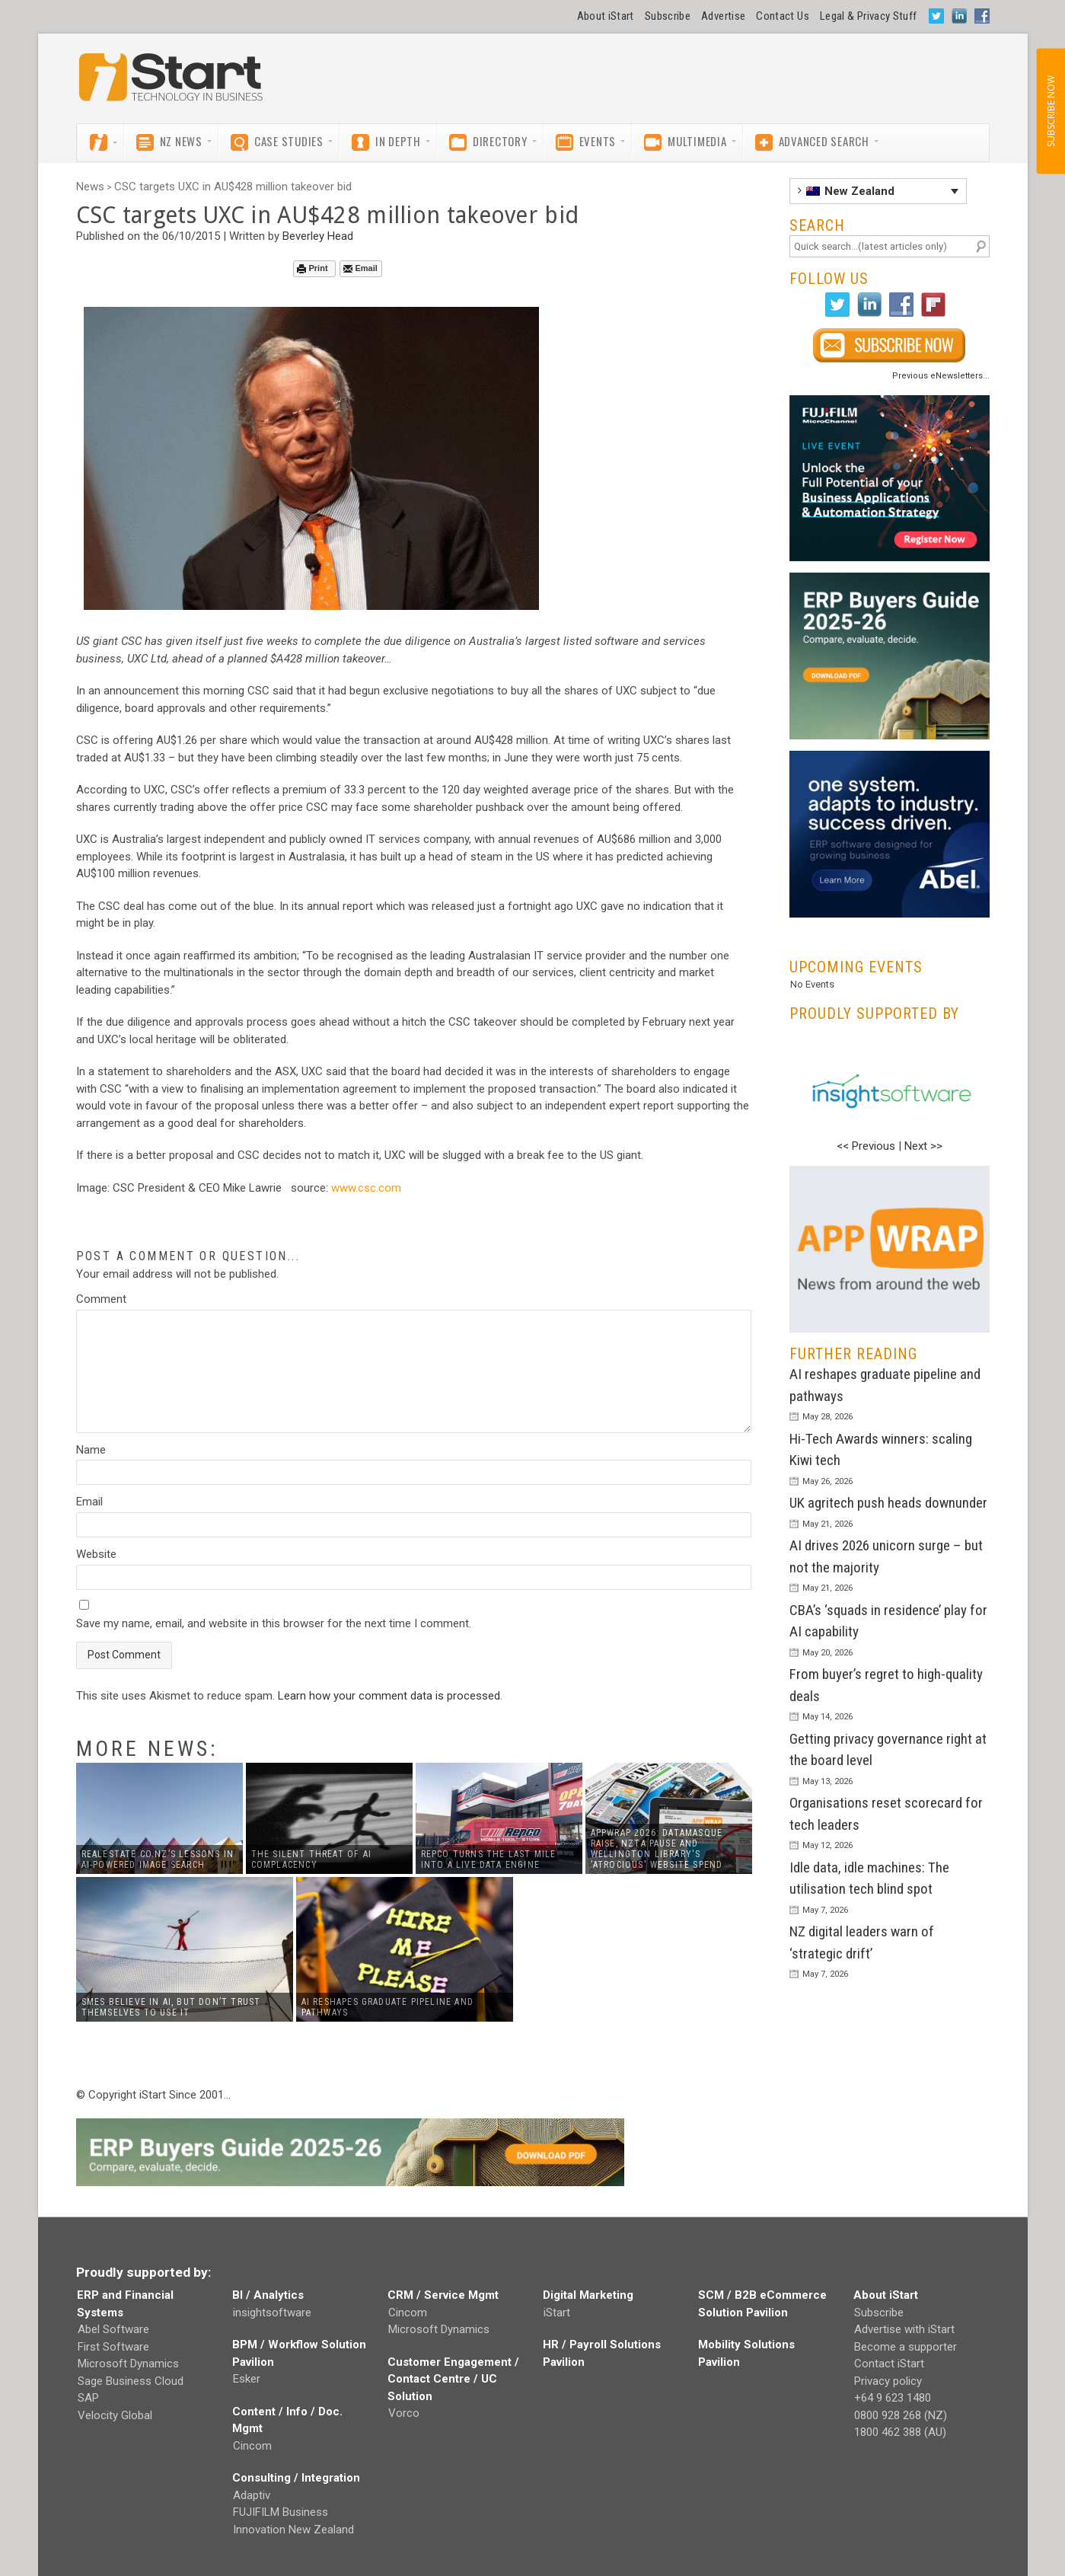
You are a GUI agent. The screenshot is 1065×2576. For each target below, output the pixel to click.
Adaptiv (251, 2495)
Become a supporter (905, 2347)
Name (91, 1450)
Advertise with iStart (904, 2329)
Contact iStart (889, 2363)
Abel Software (113, 2329)
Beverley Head (317, 236)
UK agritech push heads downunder (888, 1502)
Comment (101, 1299)
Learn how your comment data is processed (389, 1696)
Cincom (252, 2446)
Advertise (723, 16)
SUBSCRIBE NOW (1050, 111)
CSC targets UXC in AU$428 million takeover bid (233, 186)
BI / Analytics (268, 2295)
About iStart (605, 16)
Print (312, 268)
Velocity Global (115, 2415)
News (90, 186)
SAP (88, 2398)
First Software (113, 2347)
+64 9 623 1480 (892, 2398)
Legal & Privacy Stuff (868, 16)
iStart (557, 2312)
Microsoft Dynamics (128, 2363)
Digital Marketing (588, 2295)
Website (96, 1554)
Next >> (923, 1146)
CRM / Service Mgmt (443, 2295)
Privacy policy (888, 2381)
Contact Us (782, 16)
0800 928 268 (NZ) (900, 2415)
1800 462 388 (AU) (900, 2432)
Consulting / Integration (296, 2478)
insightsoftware (272, 2312)
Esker (246, 2379)
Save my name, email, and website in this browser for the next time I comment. (273, 1623)
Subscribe (667, 16)
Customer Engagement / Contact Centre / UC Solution (453, 2379)
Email (360, 268)
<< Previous (866, 1146)
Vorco (403, 2413)
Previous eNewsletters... (941, 376)
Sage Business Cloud (130, 2381)
